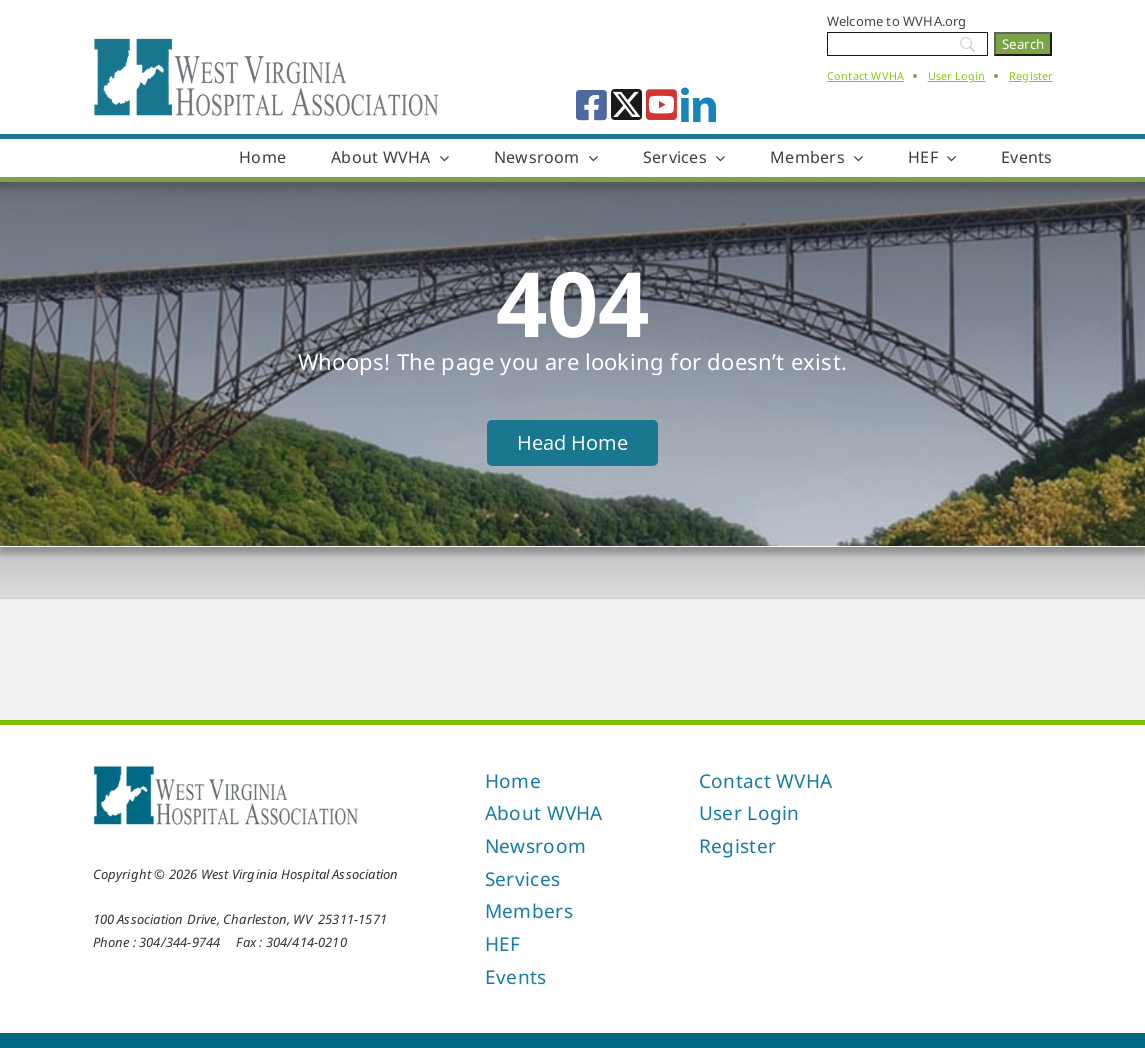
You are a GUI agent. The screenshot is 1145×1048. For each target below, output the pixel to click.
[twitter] (626, 104)
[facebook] (591, 104)
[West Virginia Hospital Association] (226, 771)
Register (1031, 75)
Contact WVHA (865, 75)
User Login (957, 75)
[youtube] (661, 104)
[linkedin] (698, 104)
